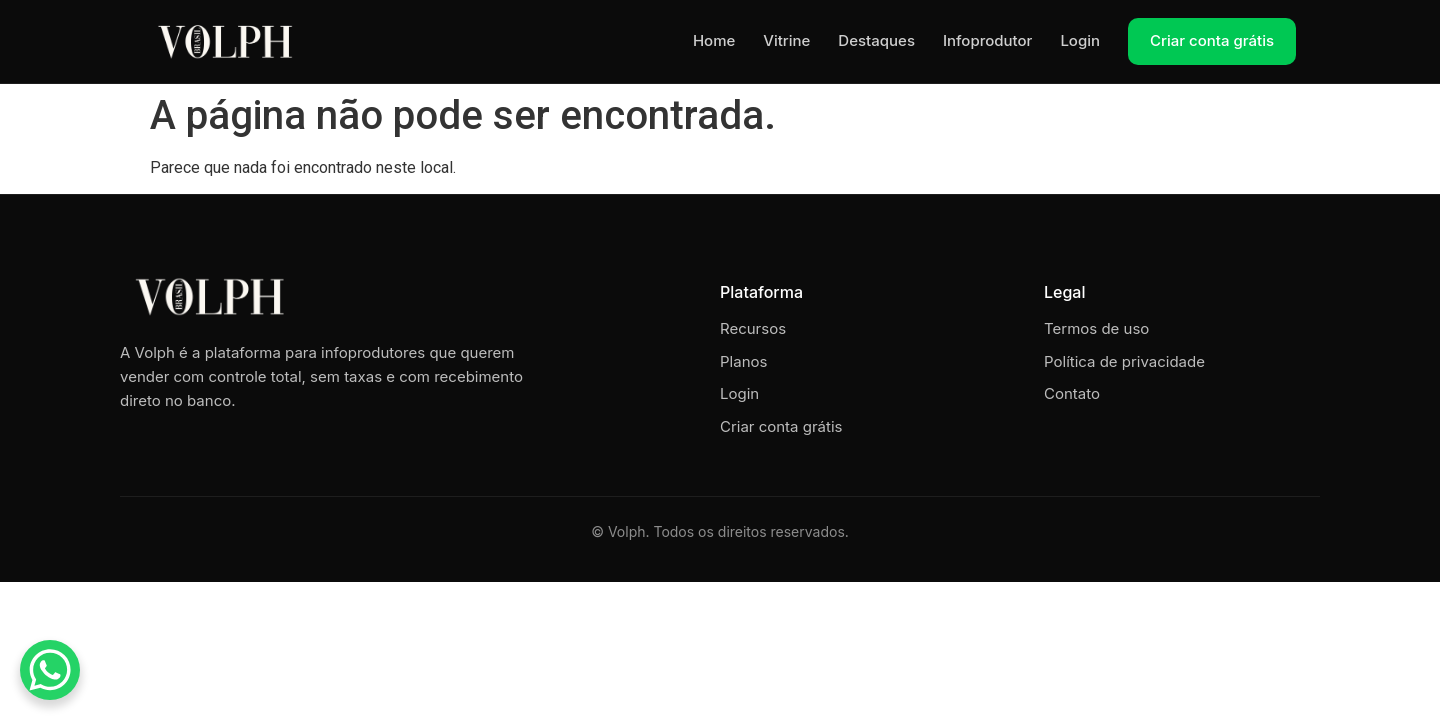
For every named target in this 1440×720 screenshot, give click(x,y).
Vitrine (786, 40)
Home (714, 40)
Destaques (876, 40)
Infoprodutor (987, 40)
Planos (743, 361)
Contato (1072, 393)
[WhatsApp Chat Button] (50, 670)
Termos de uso (1096, 328)
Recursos (753, 328)
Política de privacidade (1124, 361)
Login (1080, 40)
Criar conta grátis (1212, 40)
